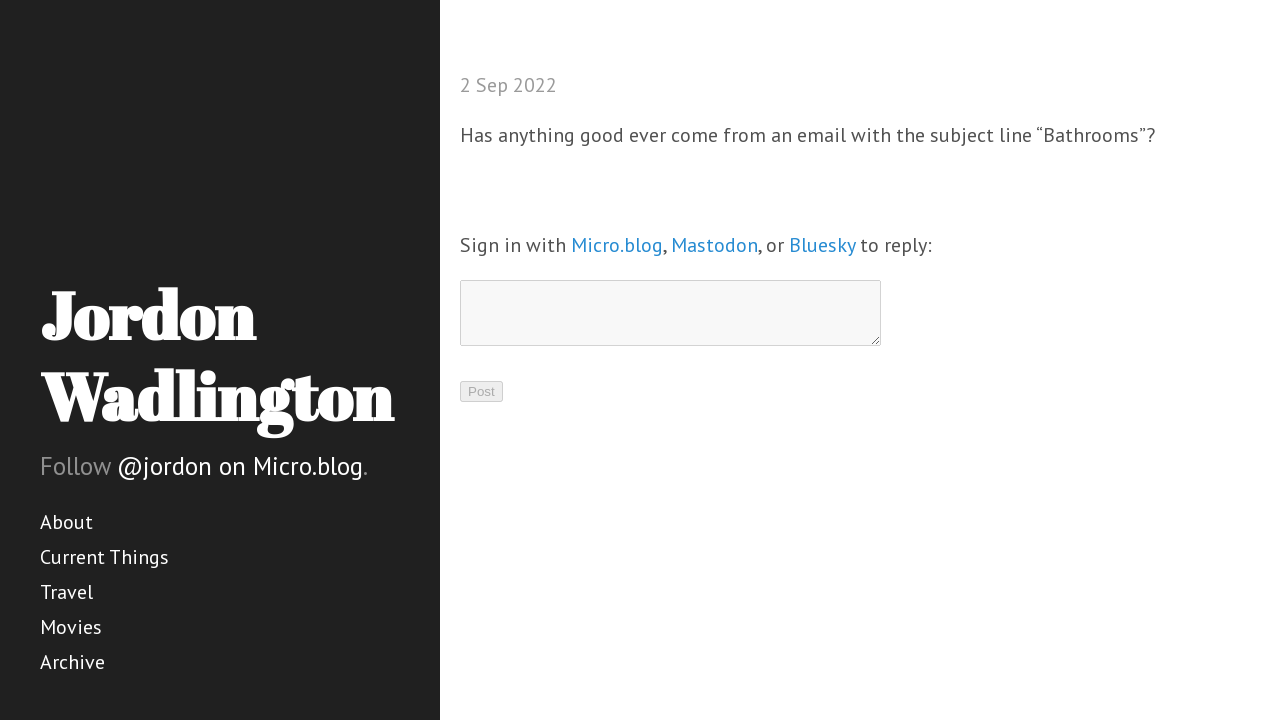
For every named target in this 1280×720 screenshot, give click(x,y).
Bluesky (822, 245)
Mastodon (714, 245)
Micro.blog (617, 245)
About (66, 522)
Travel (66, 592)
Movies (71, 627)
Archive (72, 662)
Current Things (104, 557)
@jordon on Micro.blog (240, 466)
